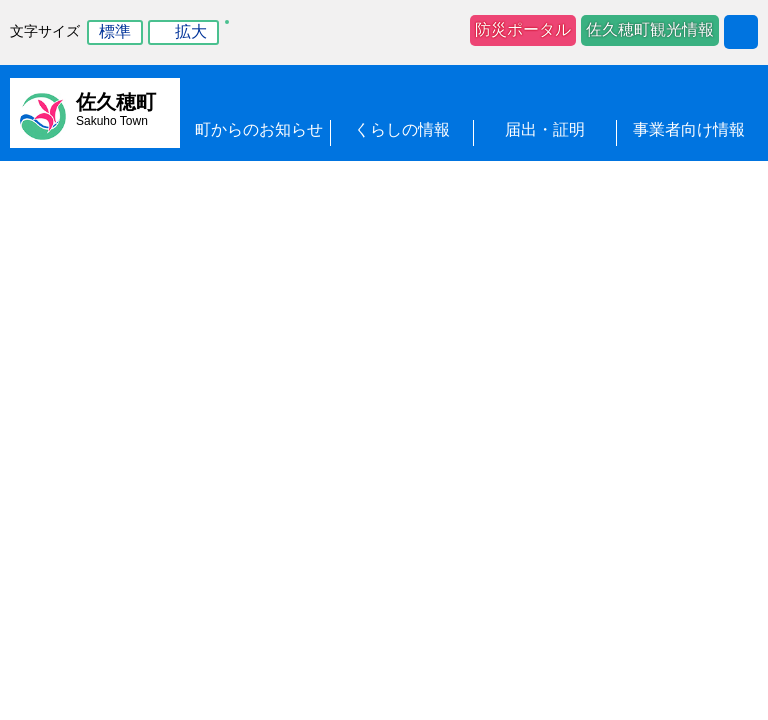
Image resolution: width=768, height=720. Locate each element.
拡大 (191, 31)
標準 (115, 31)
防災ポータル (523, 29)
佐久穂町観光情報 (650, 29)
